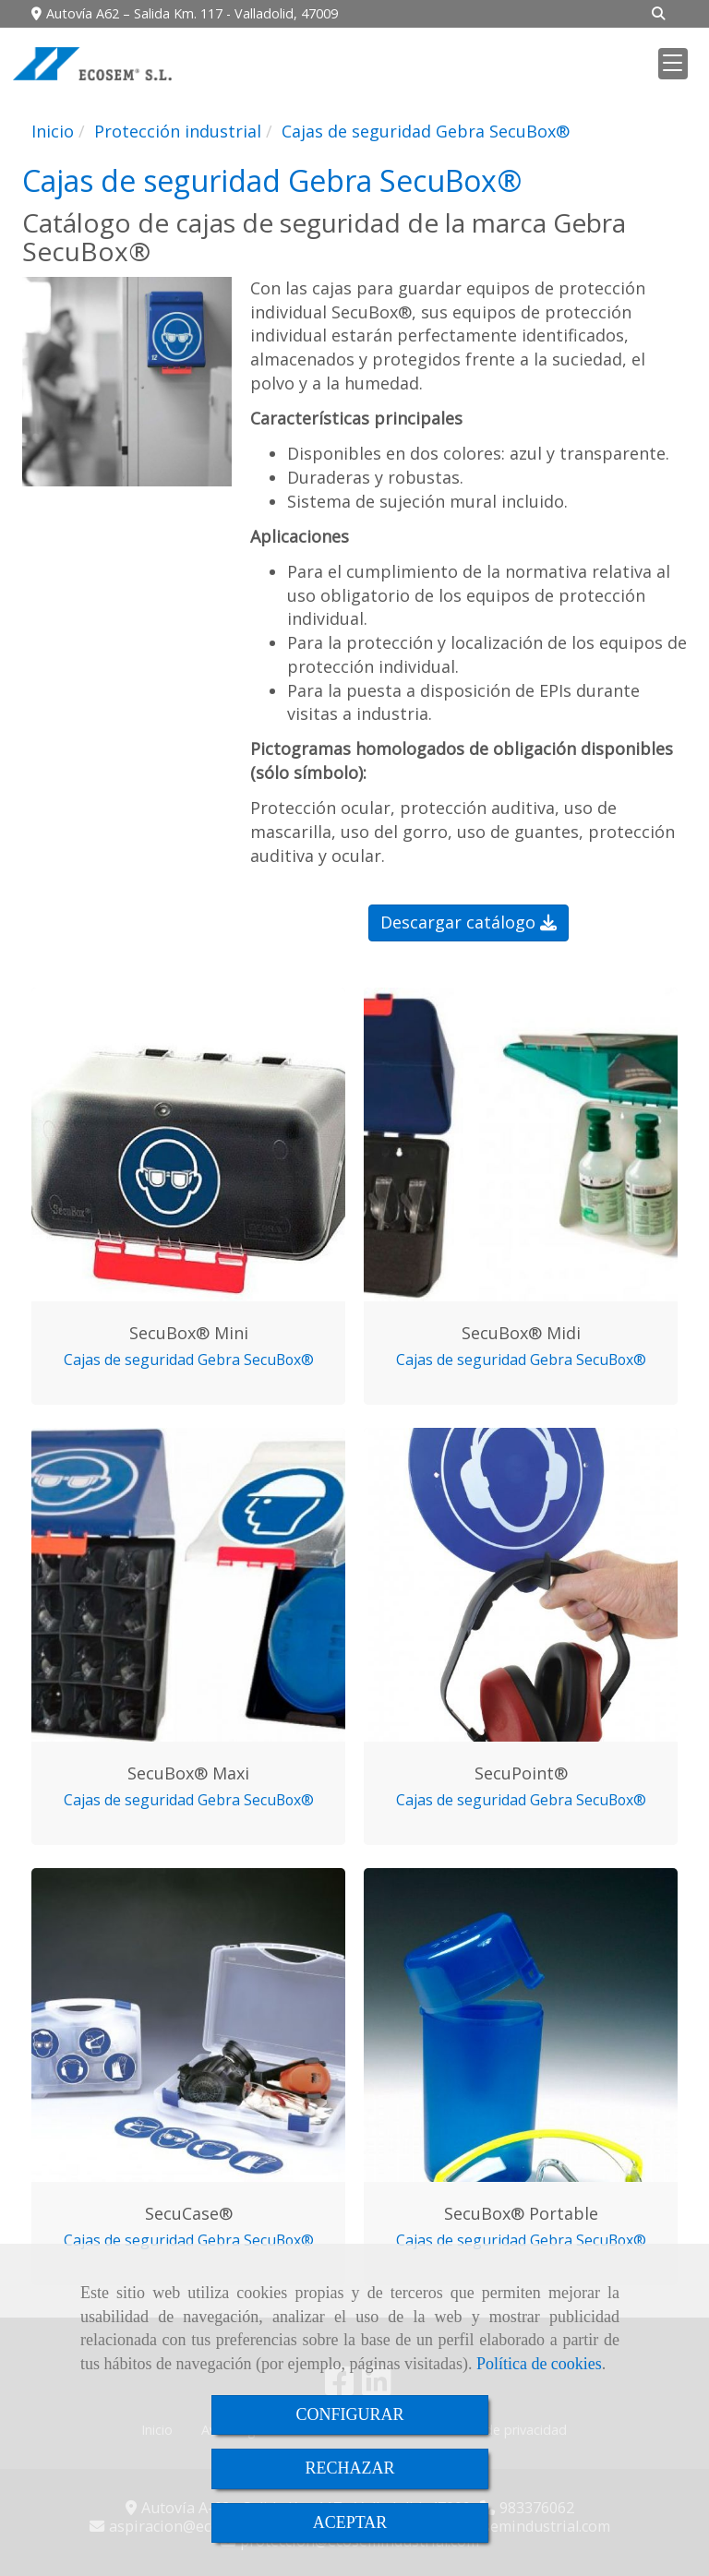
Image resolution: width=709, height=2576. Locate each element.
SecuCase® (189, 2213)
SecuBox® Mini (188, 1333)
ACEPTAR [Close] (350, 2522)
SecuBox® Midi (521, 1333)
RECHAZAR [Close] (349, 2468)
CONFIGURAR (349, 2414)
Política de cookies (539, 2363)
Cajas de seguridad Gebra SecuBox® (189, 1359)
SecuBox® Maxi (188, 1773)
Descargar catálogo (468, 922)
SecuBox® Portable (521, 2213)
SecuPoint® (521, 1773)
